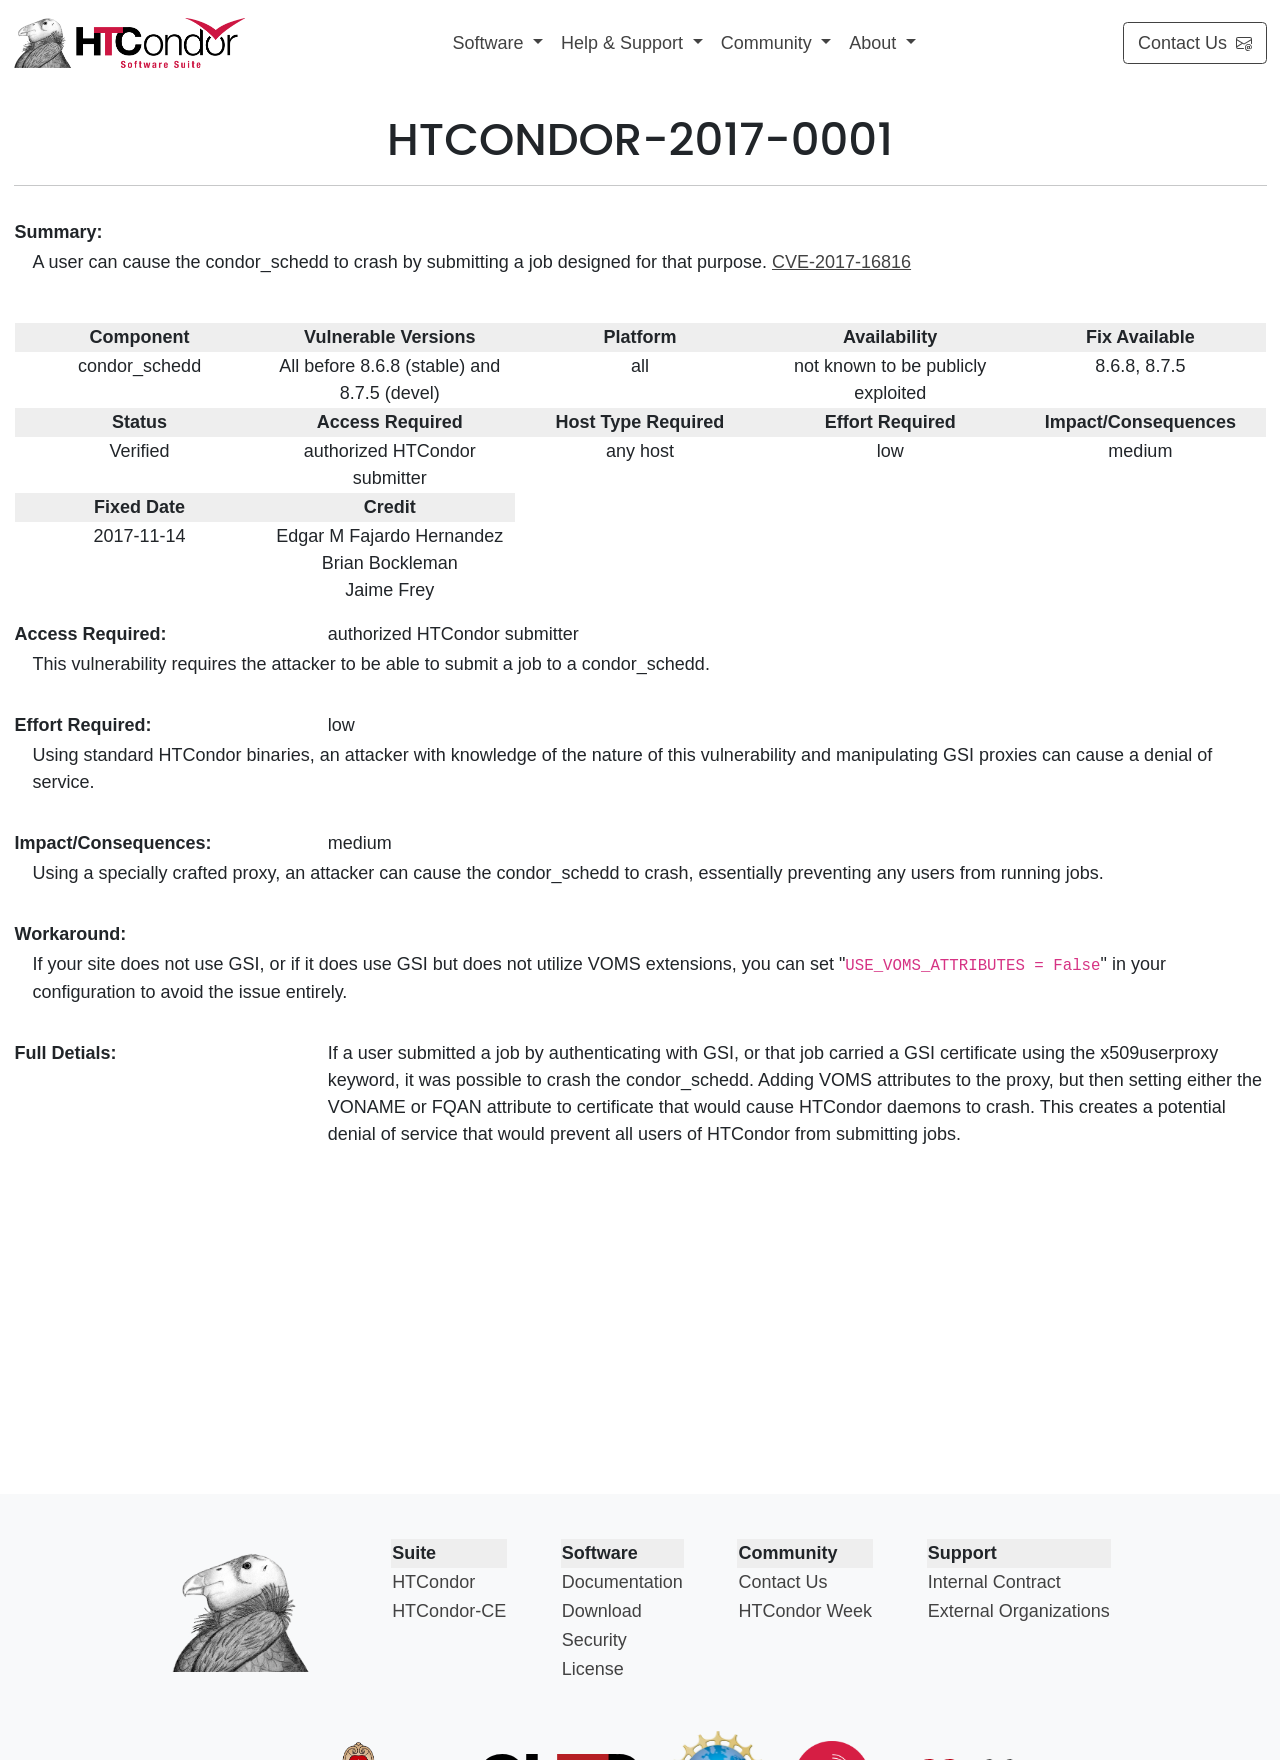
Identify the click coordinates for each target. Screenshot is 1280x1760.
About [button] (875, 43)
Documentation (622, 1582)
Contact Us (1195, 43)
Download (602, 1611)
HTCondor (433, 1582)
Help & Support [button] (624, 43)
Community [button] (769, 43)
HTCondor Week (805, 1611)
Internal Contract (994, 1582)
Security (594, 1640)
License (593, 1669)
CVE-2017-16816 (841, 262)
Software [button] (490, 43)
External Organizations (1019, 1611)
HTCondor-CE (449, 1611)
